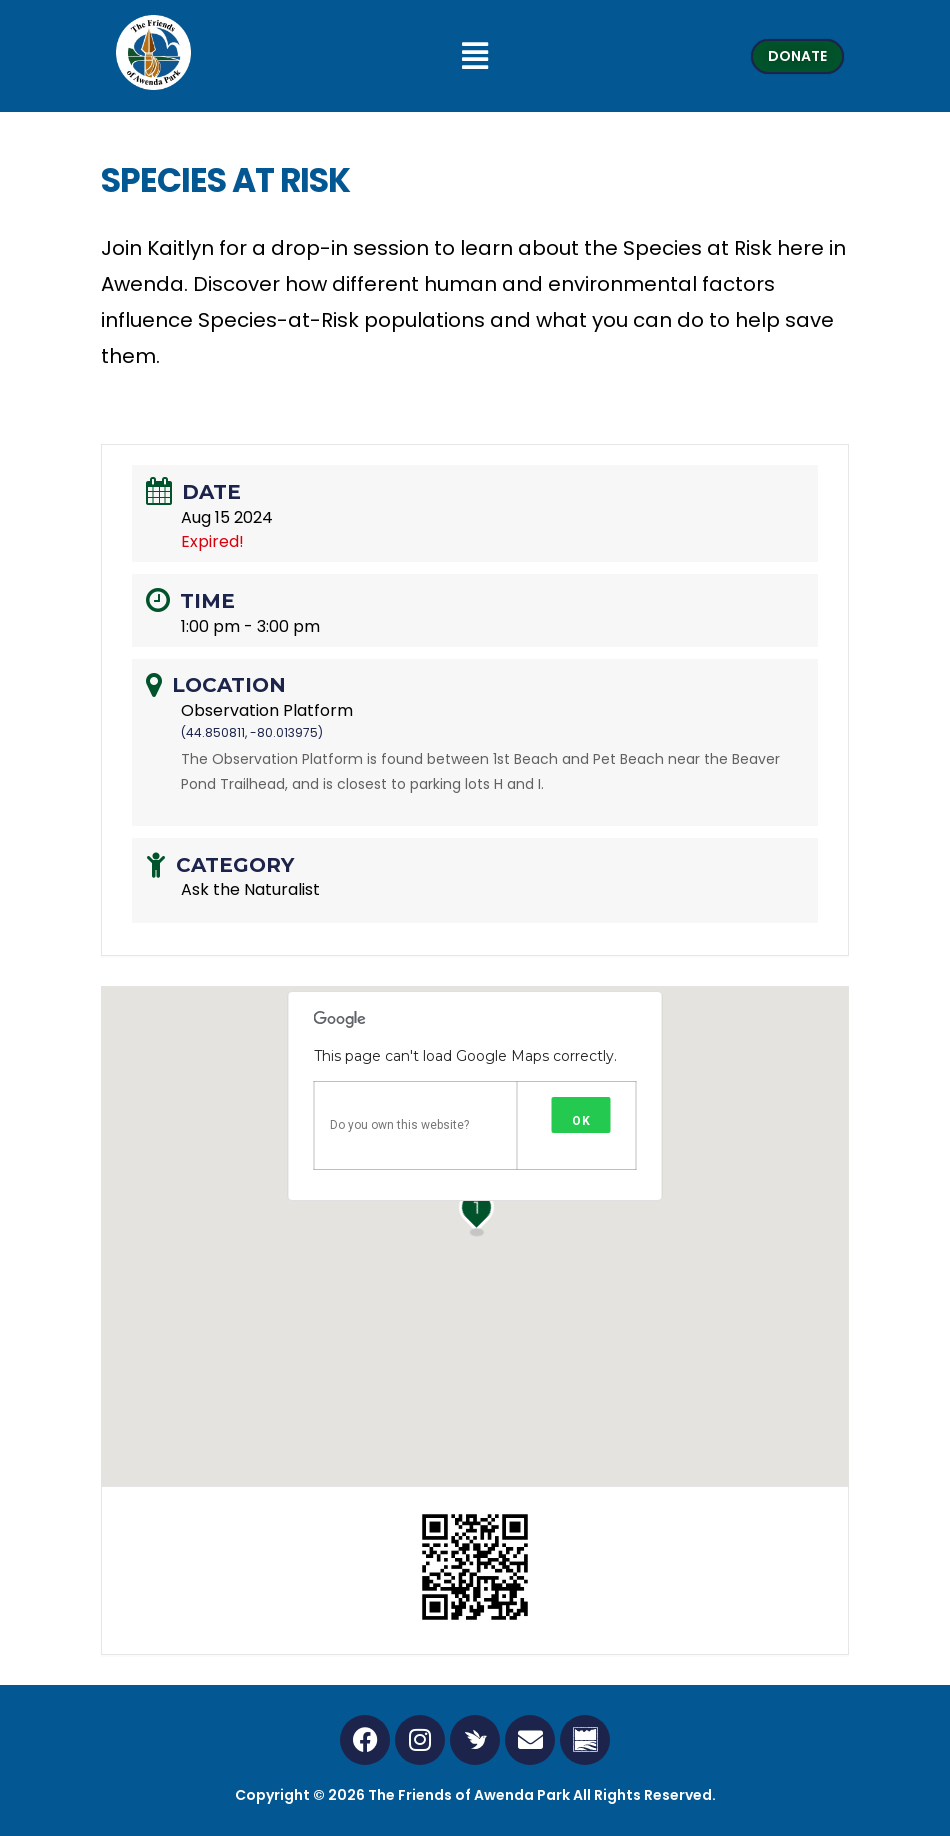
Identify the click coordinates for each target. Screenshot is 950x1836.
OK (581, 1121)
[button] (475, 56)
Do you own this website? (399, 1125)
